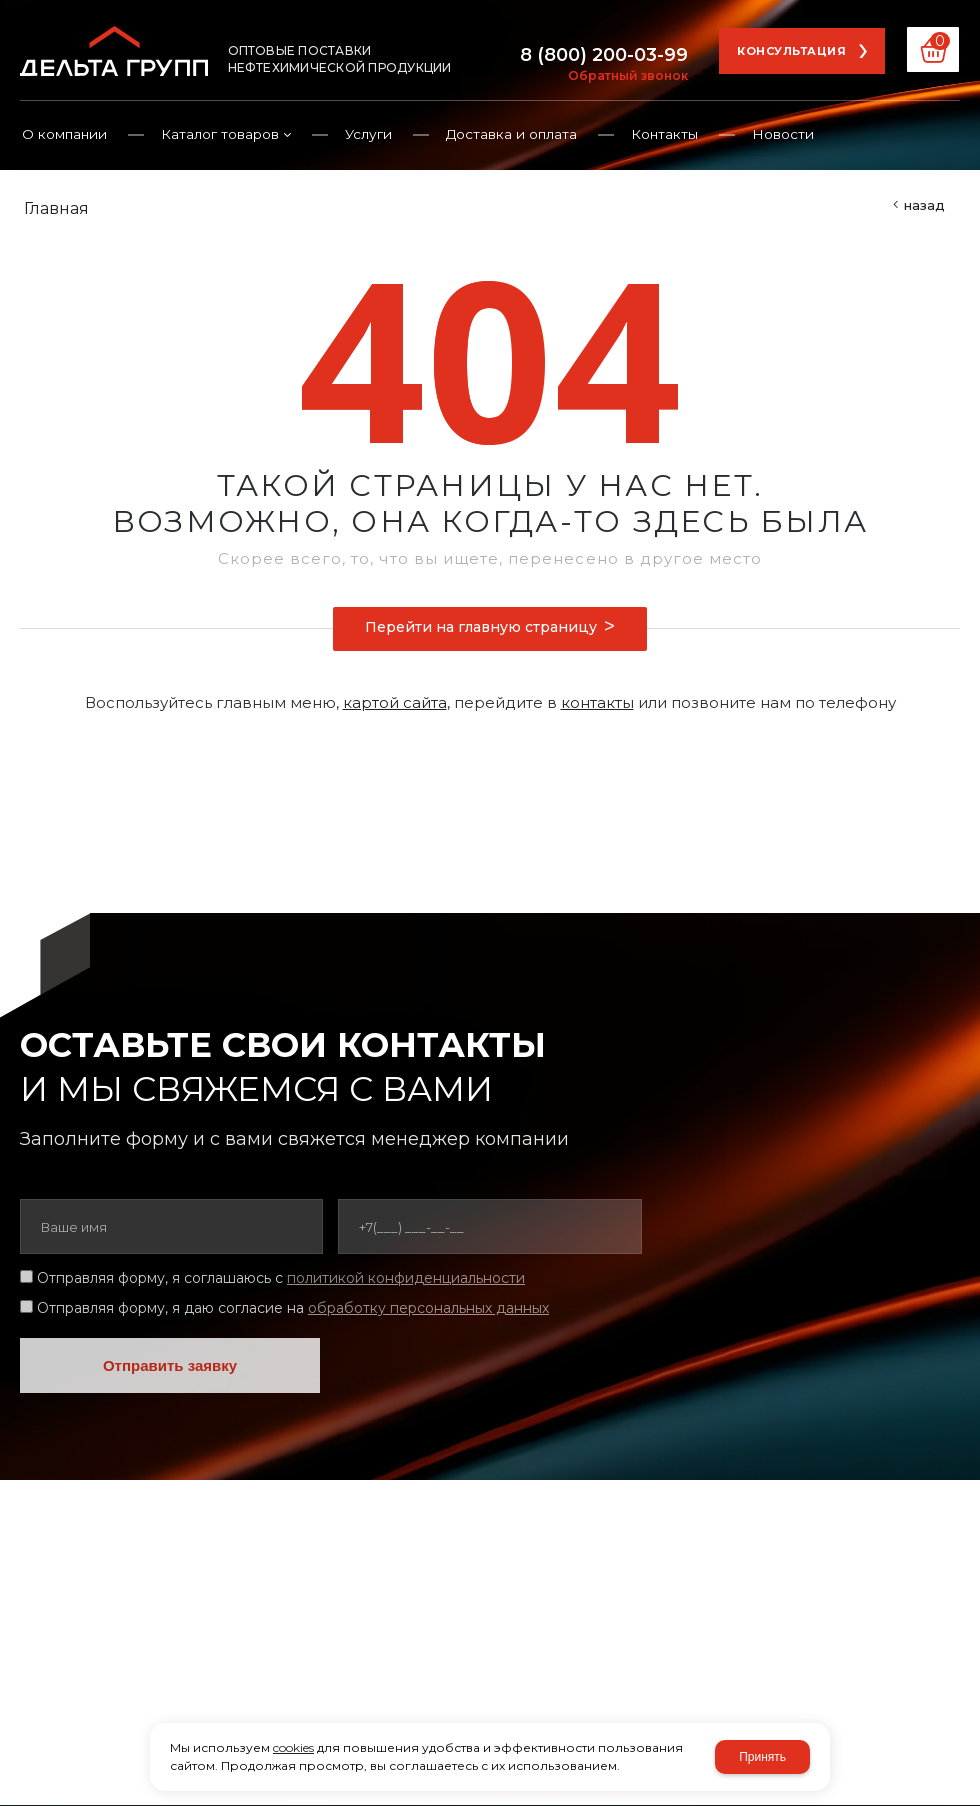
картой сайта (395, 702)
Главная (56, 208)
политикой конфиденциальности (406, 1278)
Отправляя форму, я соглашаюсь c (281, 1278)
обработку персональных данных (428, 1308)
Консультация (791, 51)
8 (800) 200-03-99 (604, 55)
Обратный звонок (628, 76)
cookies (293, 1747)
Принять (762, 1757)
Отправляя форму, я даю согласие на (293, 1308)
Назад (924, 205)
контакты (597, 702)
